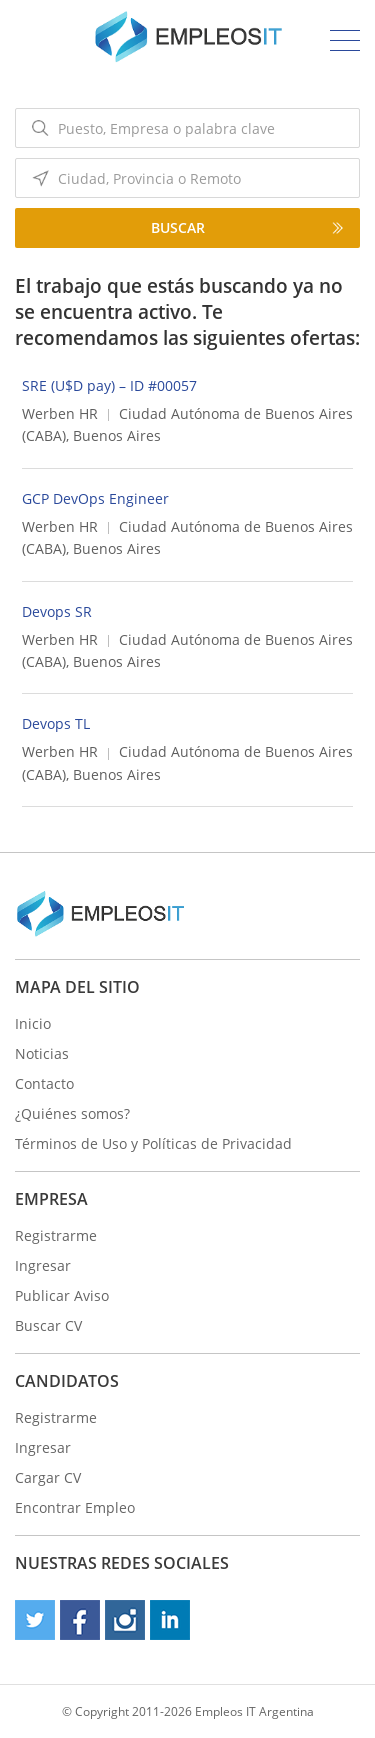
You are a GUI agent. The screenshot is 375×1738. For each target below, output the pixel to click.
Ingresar (43, 1265)
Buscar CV (48, 1325)
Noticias (42, 1053)
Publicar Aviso (62, 1295)
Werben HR (60, 413)
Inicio (33, 1023)
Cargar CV (48, 1477)
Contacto (44, 1083)
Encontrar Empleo (75, 1507)
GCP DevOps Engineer (95, 498)
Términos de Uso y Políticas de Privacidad (153, 1143)
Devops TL (56, 723)
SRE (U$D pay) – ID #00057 (109, 385)
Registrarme (56, 1235)
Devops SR (57, 611)
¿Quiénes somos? (72, 1113)
